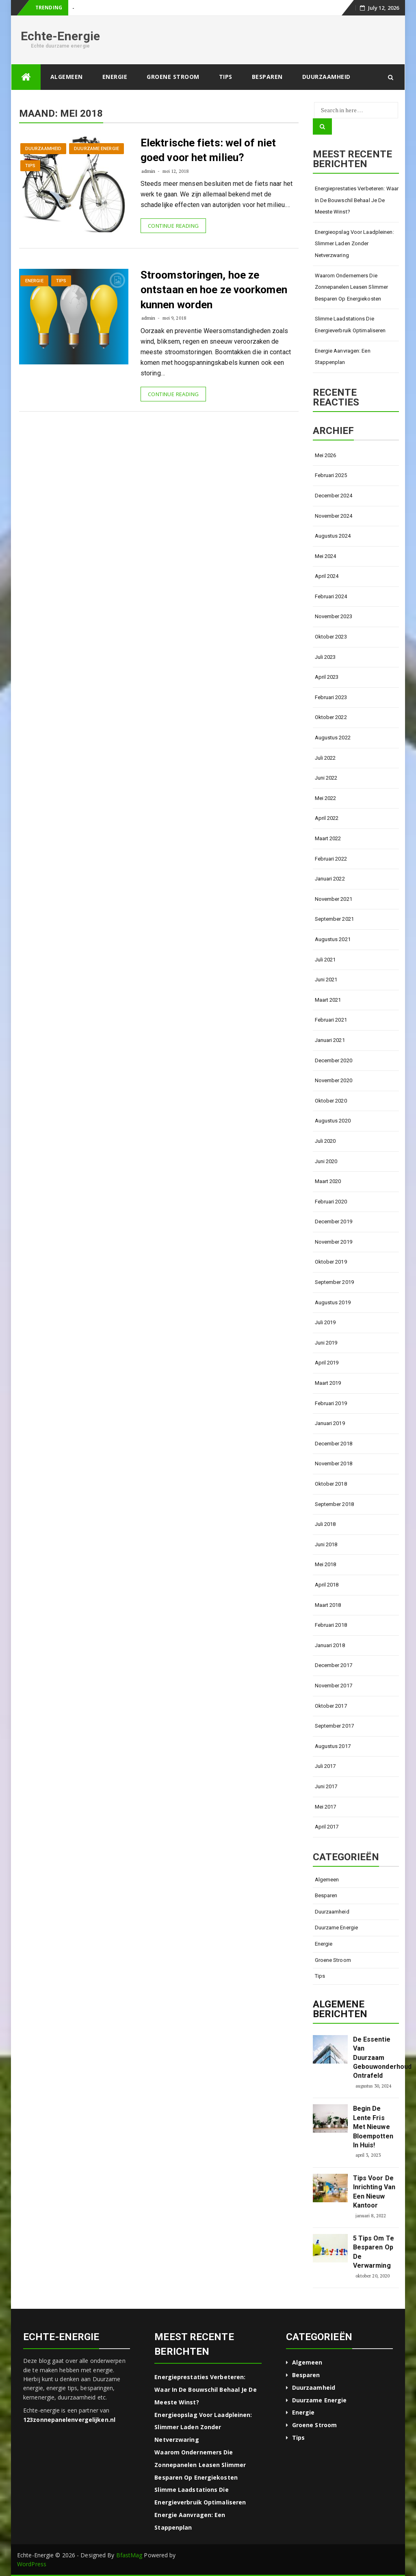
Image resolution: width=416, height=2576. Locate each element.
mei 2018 (325, 1564)
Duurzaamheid (326, 77)
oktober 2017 (331, 1706)
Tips (225, 77)
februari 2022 (331, 859)
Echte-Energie (60, 36)
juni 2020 (326, 1161)
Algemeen (66, 77)
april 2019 (327, 1363)
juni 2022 (326, 778)
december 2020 (333, 1060)
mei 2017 (325, 1807)
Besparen (267, 77)
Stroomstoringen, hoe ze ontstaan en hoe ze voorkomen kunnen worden (214, 290)
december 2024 (333, 496)
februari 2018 (331, 1625)
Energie (115, 77)
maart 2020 (328, 1181)
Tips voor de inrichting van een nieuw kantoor (374, 2191)
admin (148, 171)
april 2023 (327, 677)
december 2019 (333, 1221)
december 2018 (333, 1444)
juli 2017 (325, 1766)
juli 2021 (325, 960)
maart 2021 (328, 1000)
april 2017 (327, 1827)
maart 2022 (328, 838)
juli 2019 (325, 1322)
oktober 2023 (331, 637)
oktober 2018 (331, 1484)
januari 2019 (330, 1423)
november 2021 (333, 899)
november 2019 (333, 1242)
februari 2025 (331, 475)
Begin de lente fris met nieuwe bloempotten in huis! (373, 2127)
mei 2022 (325, 798)
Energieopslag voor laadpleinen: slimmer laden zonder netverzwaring (354, 243)
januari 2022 (330, 879)
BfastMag (129, 2555)
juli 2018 (325, 1524)
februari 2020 (331, 1202)
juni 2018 (326, 1544)
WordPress (31, 2564)
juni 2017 (326, 1786)
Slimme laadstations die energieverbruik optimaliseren (350, 324)
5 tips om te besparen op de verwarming (373, 2251)
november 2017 (333, 1685)
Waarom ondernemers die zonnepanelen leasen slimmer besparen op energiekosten (351, 287)
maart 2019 (328, 1383)
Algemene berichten (340, 2009)
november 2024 (333, 516)
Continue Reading (173, 225)
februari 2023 (331, 697)
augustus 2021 (333, 939)
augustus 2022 (333, 737)
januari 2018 (330, 1645)
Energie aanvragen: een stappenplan (342, 357)
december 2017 (333, 1665)
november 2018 (333, 1463)
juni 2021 (326, 979)
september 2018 (334, 1504)
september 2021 (334, 919)
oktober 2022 (331, 717)
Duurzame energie (96, 148)
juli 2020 (325, 1141)
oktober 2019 (331, 1262)
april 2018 (327, 1585)
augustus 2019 (333, 1302)
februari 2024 (331, 596)
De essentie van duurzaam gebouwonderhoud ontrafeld (375, 2058)
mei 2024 (325, 556)
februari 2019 (331, 1403)
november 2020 (333, 1080)
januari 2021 (330, 1040)
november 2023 (333, 616)
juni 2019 (326, 1343)
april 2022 (327, 818)
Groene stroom (173, 77)
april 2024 (327, 576)
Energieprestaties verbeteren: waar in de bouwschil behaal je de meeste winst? (357, 200)
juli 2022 (325, 758)
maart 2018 (328, 1605)
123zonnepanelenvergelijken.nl (69, 2419)
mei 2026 (325, 455)
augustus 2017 (333, 1746)
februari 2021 (331, 1020)
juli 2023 (325, 657)
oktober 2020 (331, 1101)
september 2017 (334, 1726)
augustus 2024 (333, 536)
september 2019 (334, 1282)
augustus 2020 (333, 1121)
